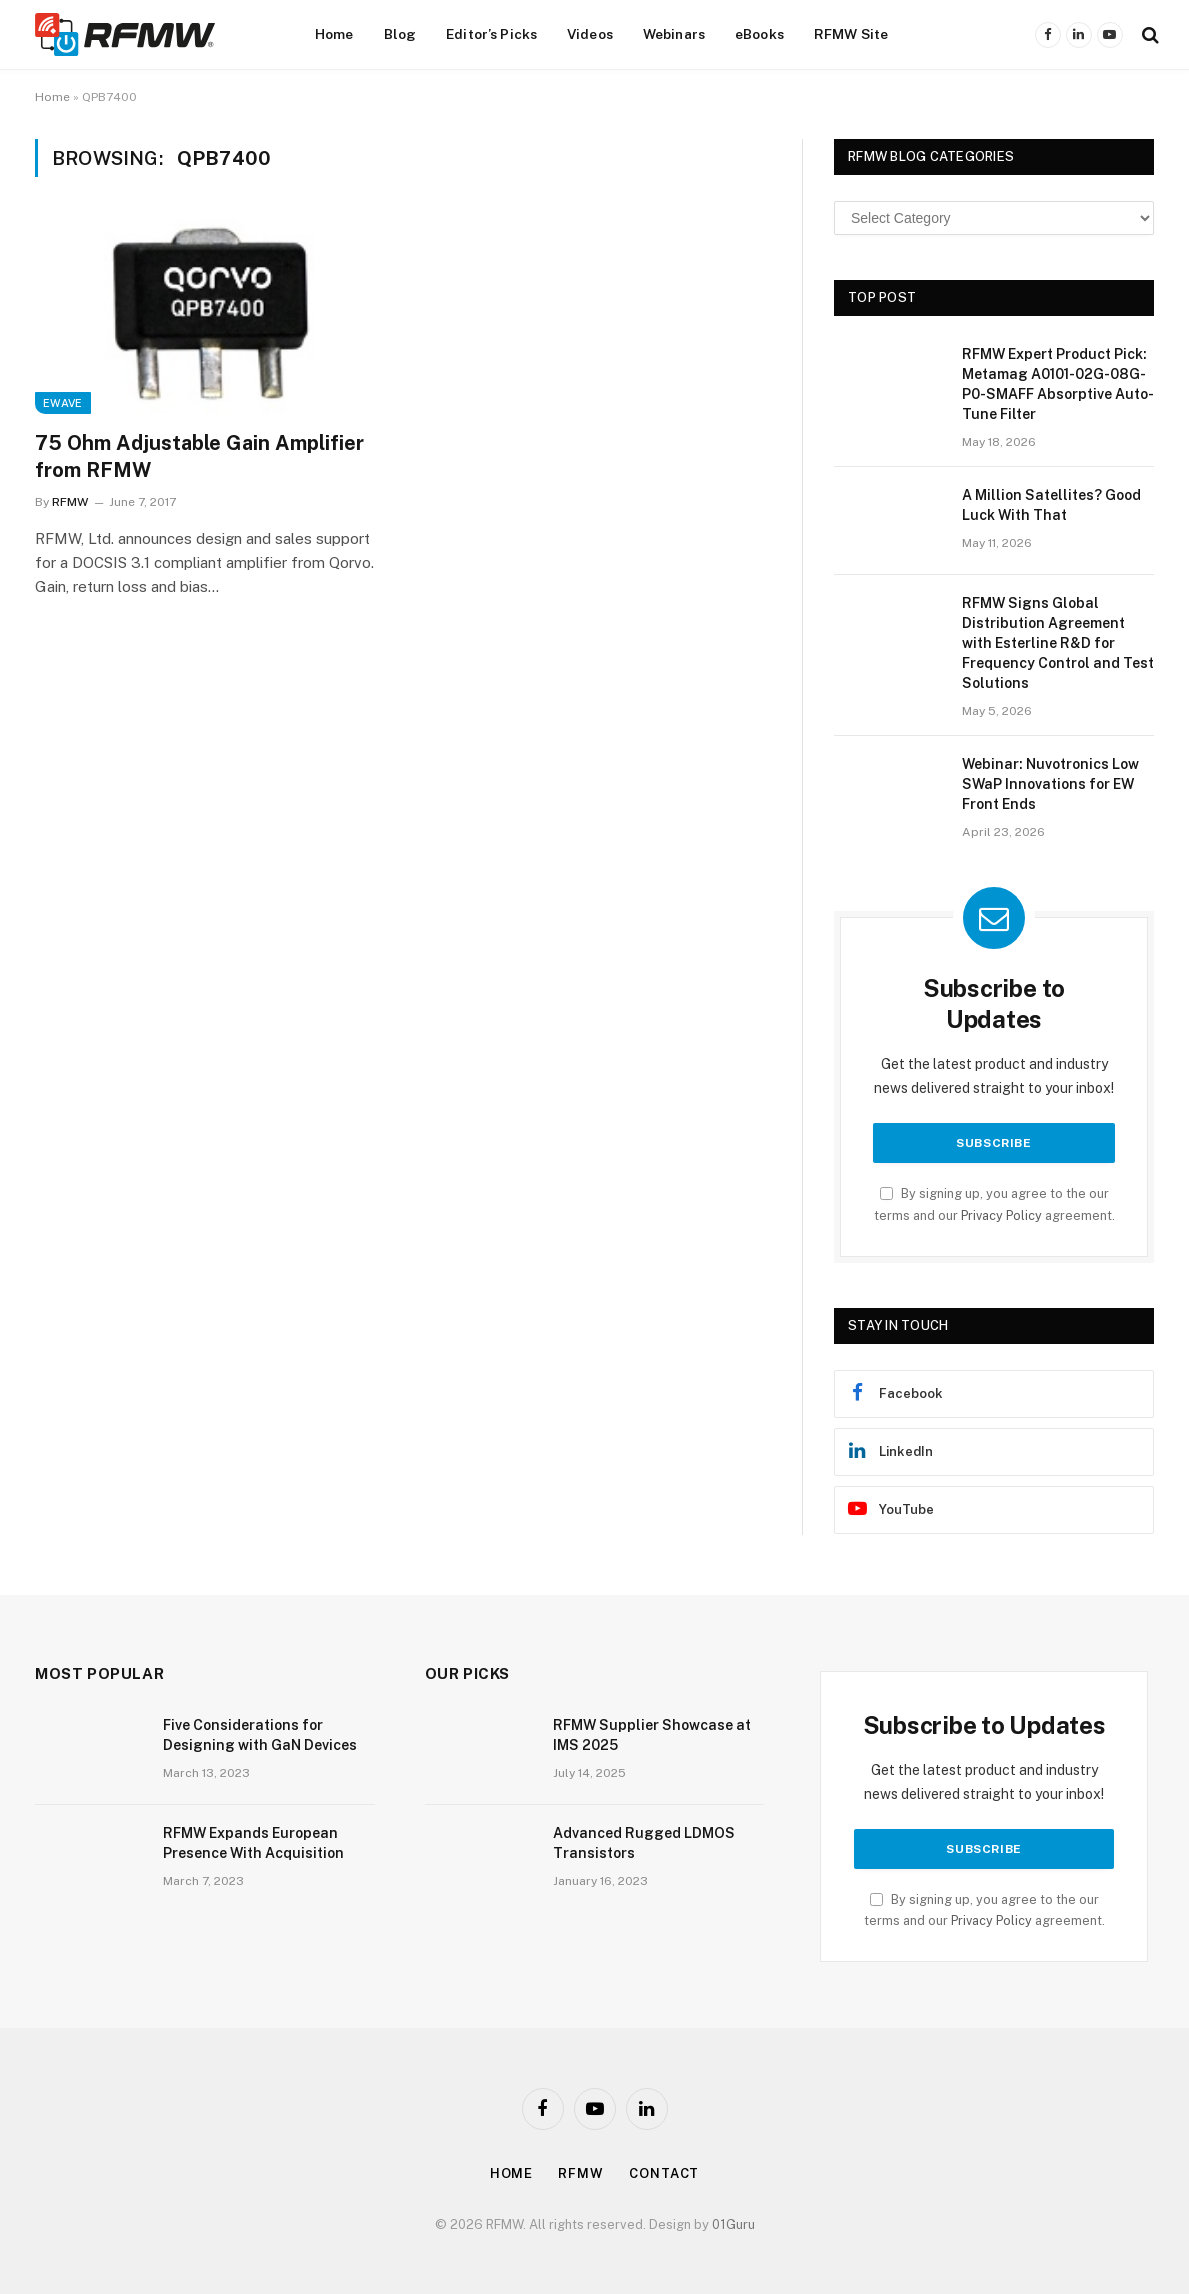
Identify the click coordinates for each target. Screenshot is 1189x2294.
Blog (400, 34)
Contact (664, 2173)
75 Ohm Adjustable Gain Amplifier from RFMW (199, 456)
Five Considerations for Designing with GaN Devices (260, 1735)
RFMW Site (851, 34)
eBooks (759, 34)
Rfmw (581, 2173)
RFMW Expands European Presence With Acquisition (253, 1843)
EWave (63, 403)
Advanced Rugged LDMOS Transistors (644, 1843)
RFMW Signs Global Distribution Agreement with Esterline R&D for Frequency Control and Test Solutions (1058, 643)
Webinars (674, 34)
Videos (590, 34)
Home (334, 34)
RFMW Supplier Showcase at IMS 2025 (652, 1735)
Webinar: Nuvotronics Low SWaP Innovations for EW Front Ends (1050, 784)
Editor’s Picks (491, 34)
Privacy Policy (1001, 1215)
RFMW (70, 502)
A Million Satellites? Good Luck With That (1051, 505)
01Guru (733, 2224)
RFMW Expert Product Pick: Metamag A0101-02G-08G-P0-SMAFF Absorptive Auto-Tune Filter (1058, 384)
